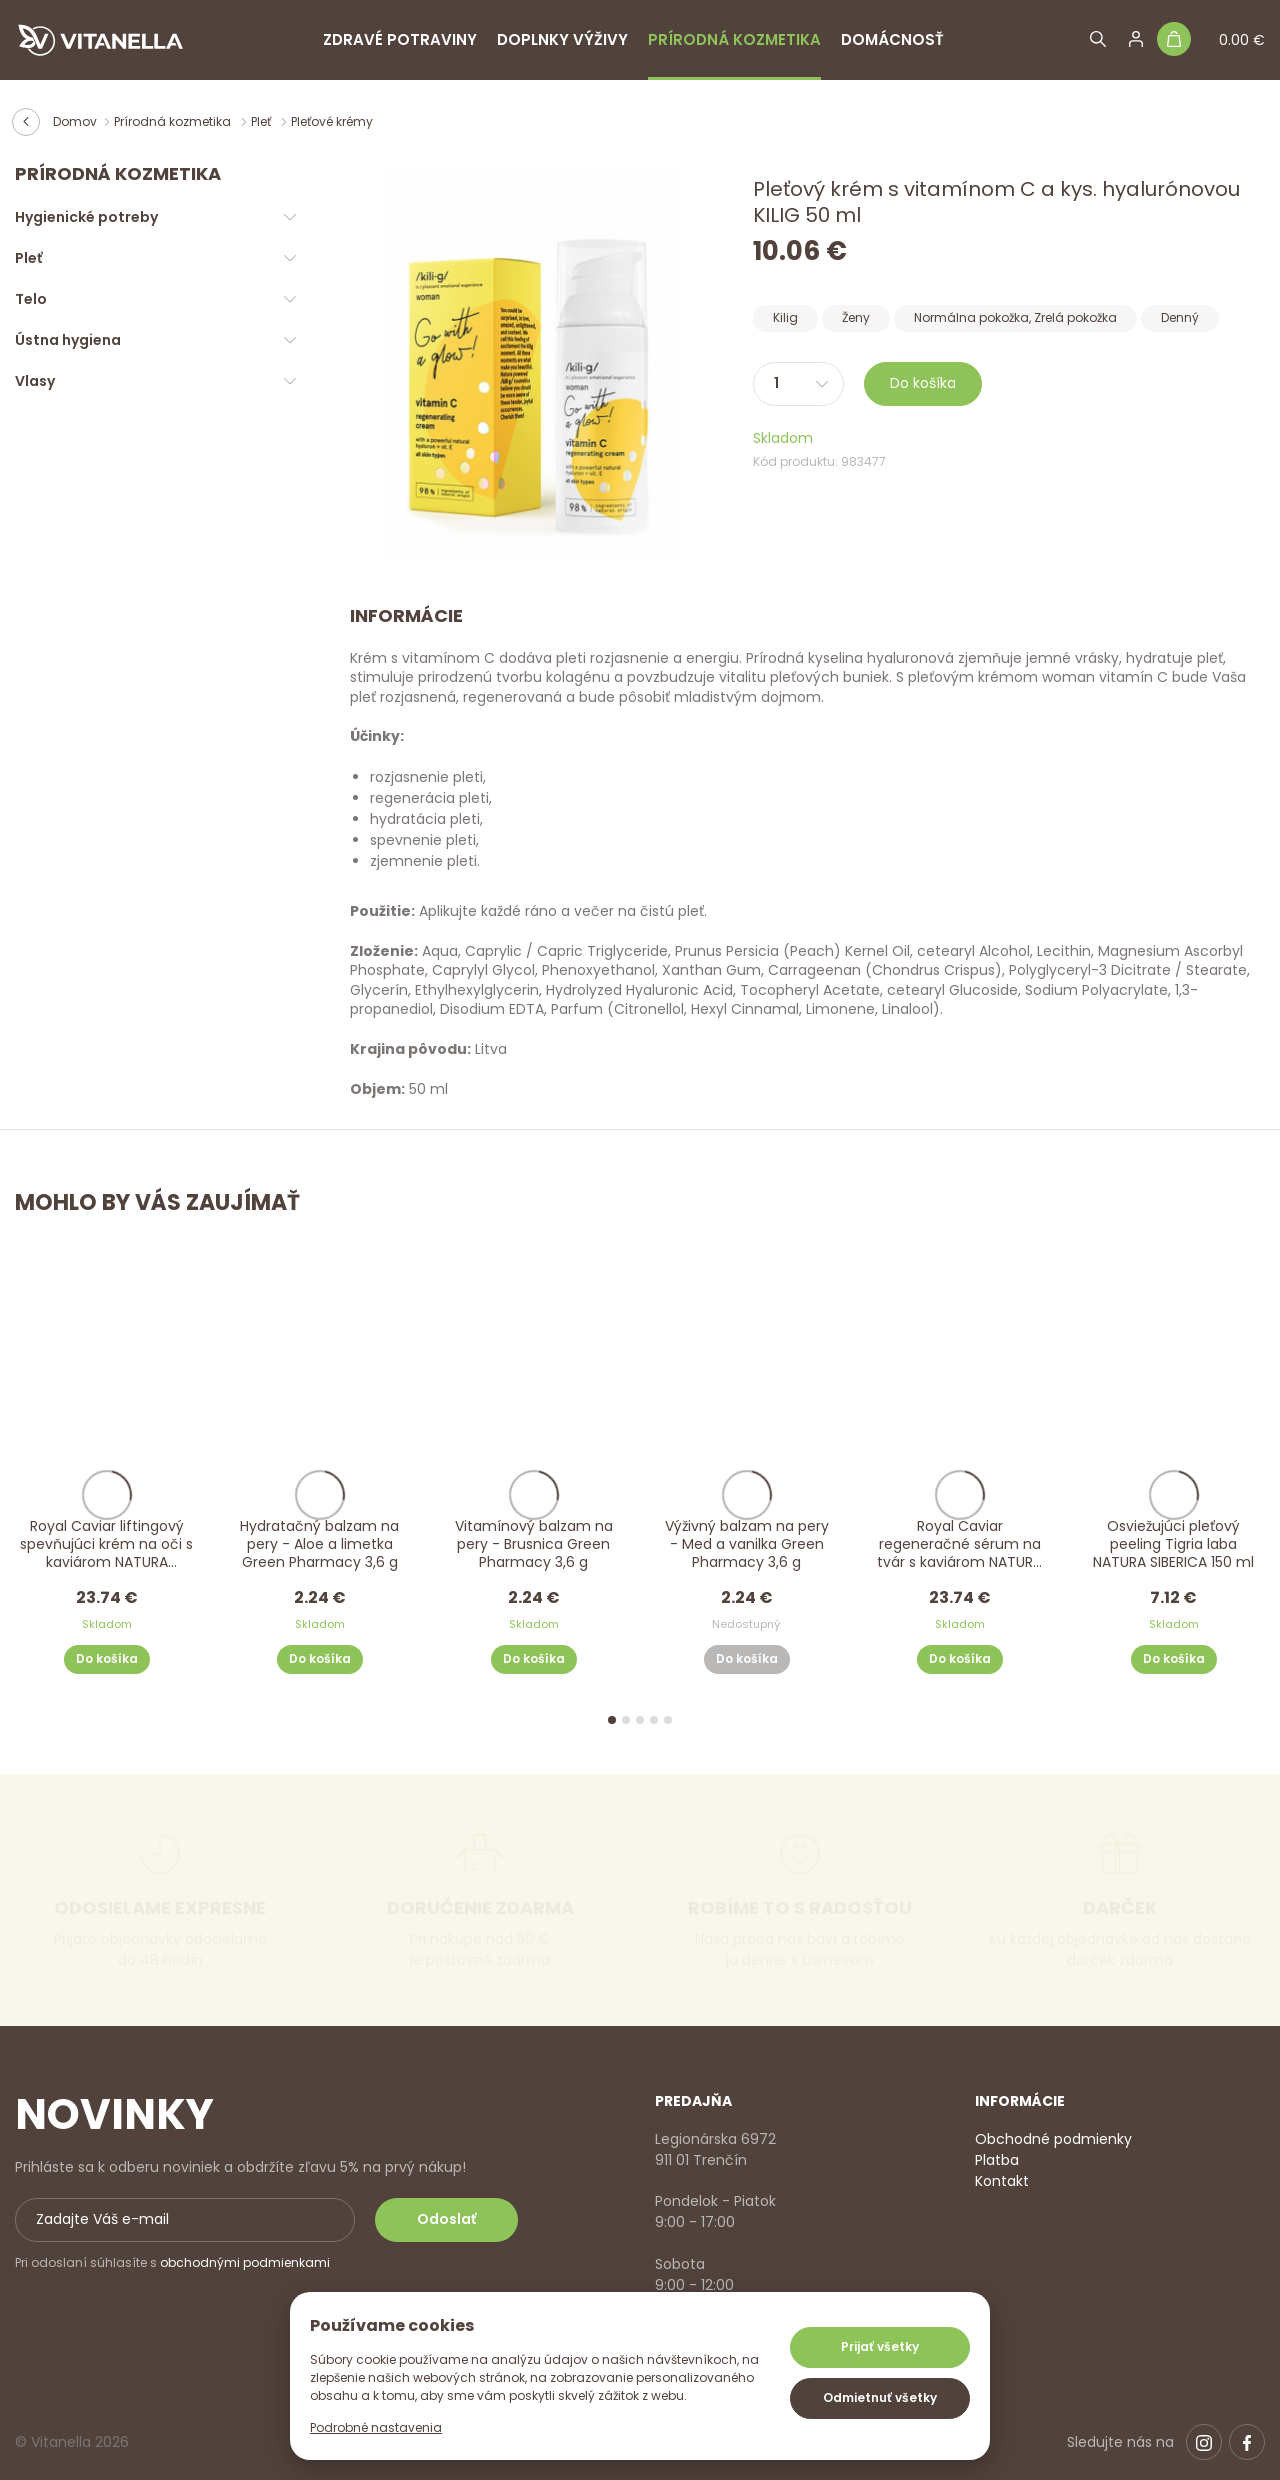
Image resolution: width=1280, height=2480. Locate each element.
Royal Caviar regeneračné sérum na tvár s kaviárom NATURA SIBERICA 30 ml (959, 1545)
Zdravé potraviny (400, 39)
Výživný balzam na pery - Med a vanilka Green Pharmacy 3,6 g (747, 1544)
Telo (31, 299)
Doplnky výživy (562, 39)
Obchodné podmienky (1053, 2139)
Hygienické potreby (86, 217)
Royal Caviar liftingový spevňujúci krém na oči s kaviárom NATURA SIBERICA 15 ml (106, 1545)
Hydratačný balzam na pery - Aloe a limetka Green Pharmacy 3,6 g (319, 1544)
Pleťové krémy (332, 121)
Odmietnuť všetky (880, 2397)
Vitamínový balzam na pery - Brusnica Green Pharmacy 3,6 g (533, 1544)
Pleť (262, 121)
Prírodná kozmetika (734, 39)
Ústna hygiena (68, 340)
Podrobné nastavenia (376, 2427)
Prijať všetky (880, 2346)
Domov (75, 121)
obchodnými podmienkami (245, 2262)
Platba (997, 2160)
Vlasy (35, 381)
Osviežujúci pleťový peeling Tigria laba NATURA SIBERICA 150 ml (1173, 1544)
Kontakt (1002, 2181)
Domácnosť (892, 39)
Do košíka (923, 383)
